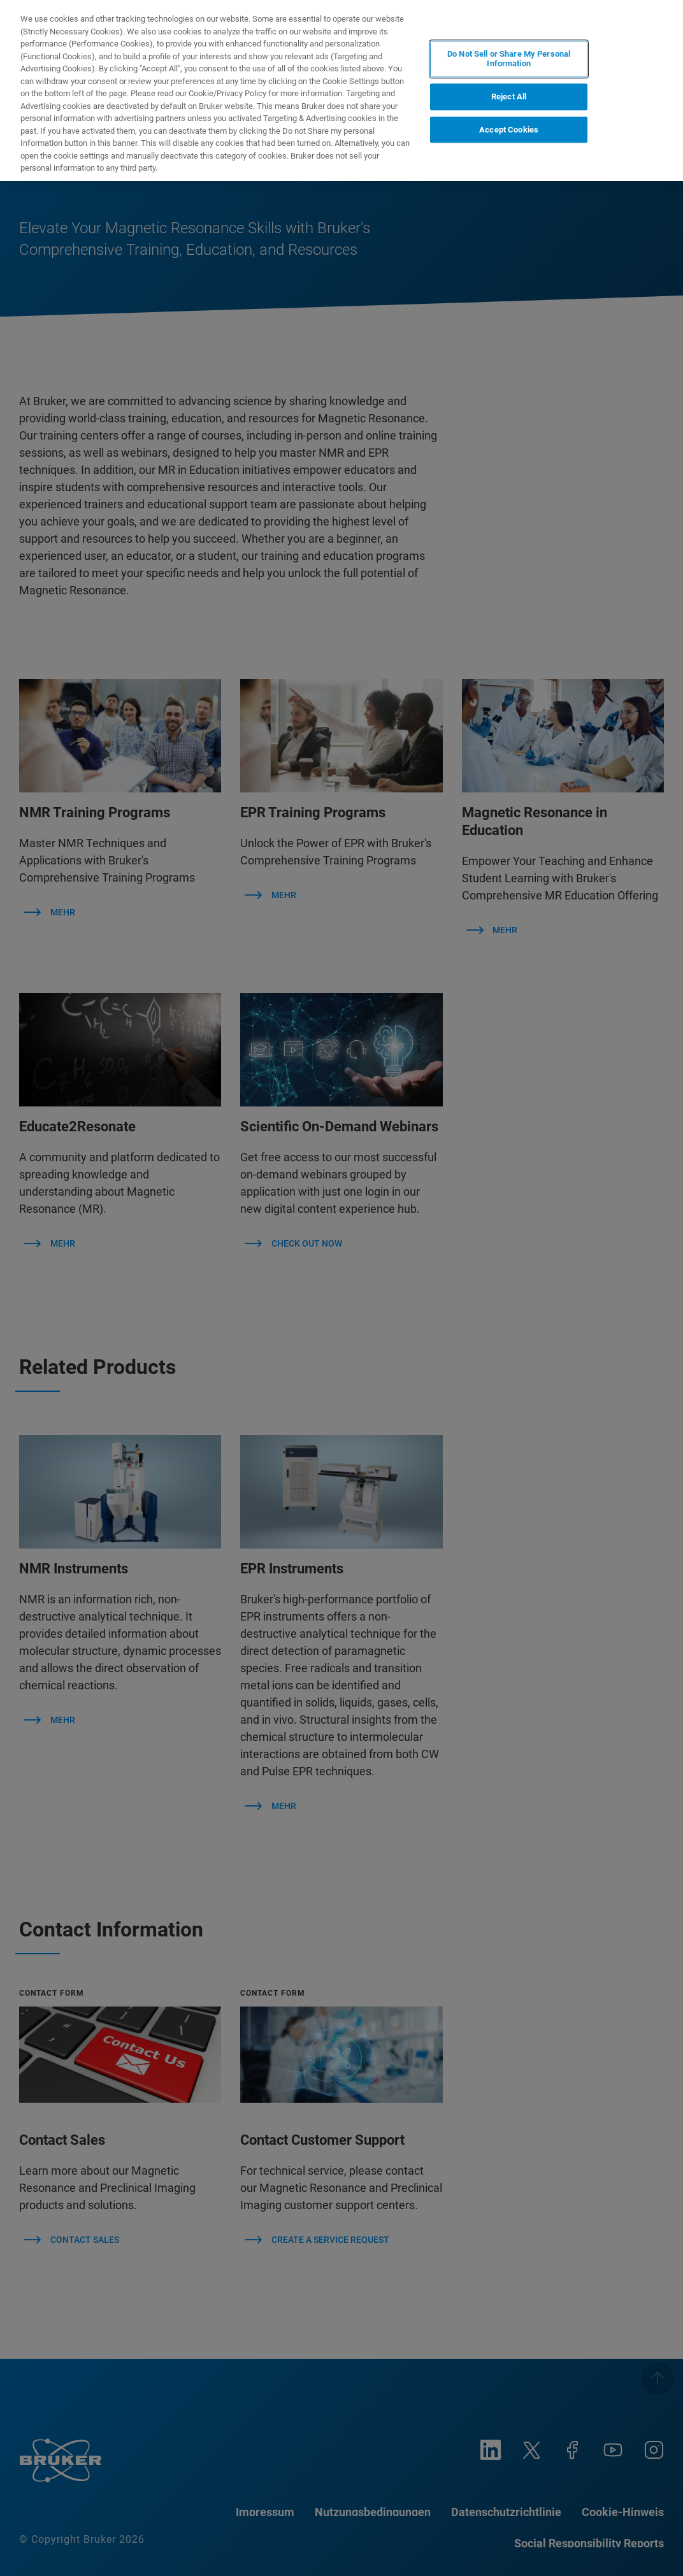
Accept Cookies (508, 129)
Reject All (508, 96)
